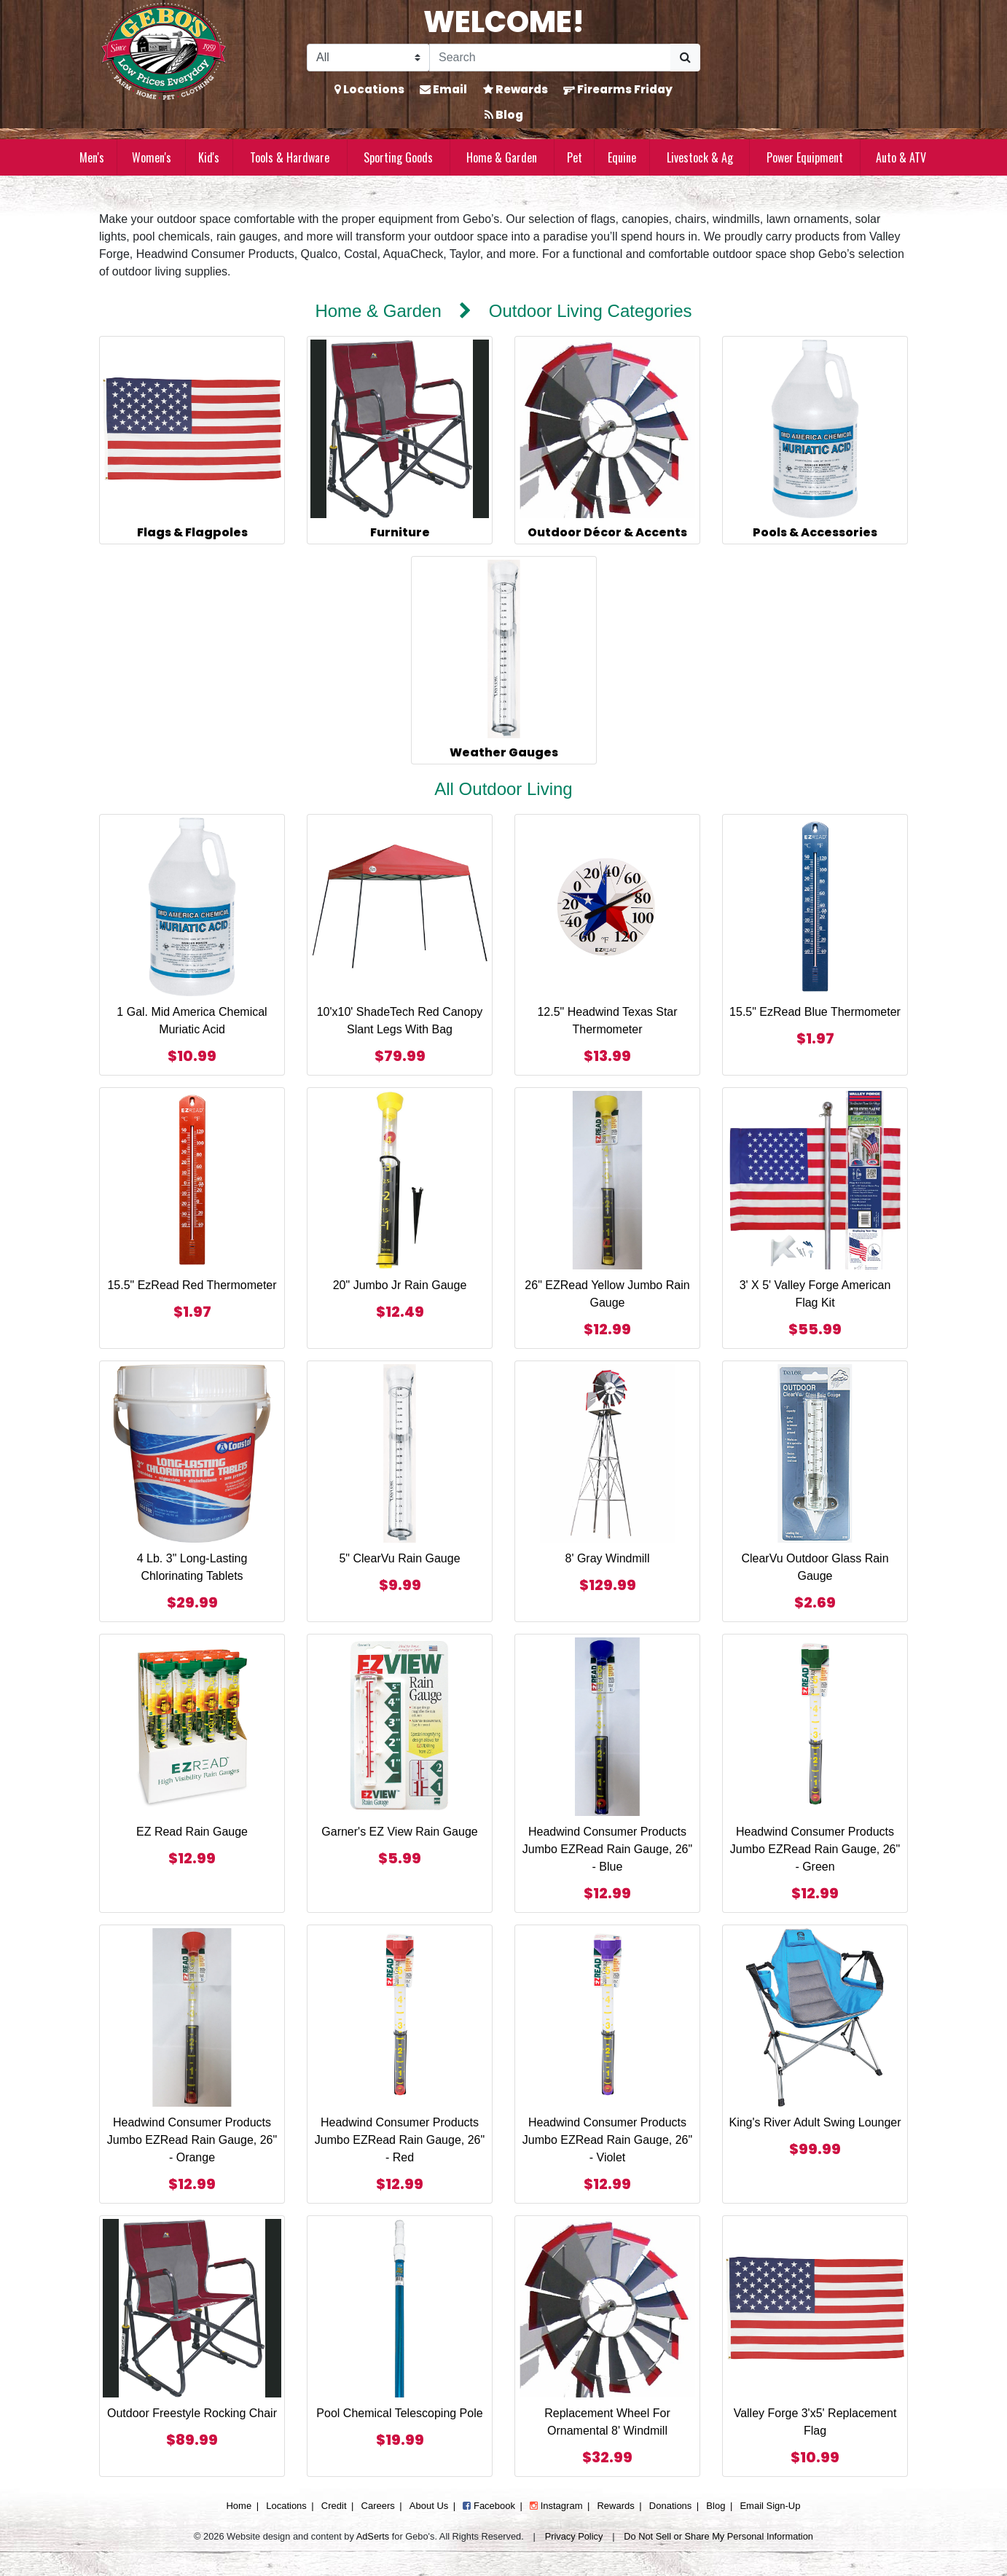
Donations (670, 2505)
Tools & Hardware (289, 157)
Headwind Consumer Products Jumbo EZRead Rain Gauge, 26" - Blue (607, 1849)
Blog (504, 114)
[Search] (550, 57)
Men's (91, 157)
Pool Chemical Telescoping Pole (399, 2413)
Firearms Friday (618, 89)
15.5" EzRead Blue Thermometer (815, 1012)
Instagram (556, 2505)
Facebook (489, 2505)
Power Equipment (805, 157)
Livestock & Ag (700, 157)
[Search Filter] (368, 57)
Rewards (515, 89)
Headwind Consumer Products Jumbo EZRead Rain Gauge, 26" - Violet (607, 2140)
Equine (622, 157)
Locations (369, 89)
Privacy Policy (574, 2536)
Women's (151, 157)
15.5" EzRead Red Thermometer (191, 1285)
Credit (334, 2505)
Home (238, 2505)
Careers (378, 2505)
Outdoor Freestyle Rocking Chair (192, 2413)
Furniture (400, 532)
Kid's (208, 157)
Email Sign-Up (770, 2505)
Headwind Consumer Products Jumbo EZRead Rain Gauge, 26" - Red (400, 2140)
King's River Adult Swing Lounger (815, 2122)
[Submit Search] (685, 57)
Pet (574, 157)
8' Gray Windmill (607, 1558)
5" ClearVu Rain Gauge (399, 1558)
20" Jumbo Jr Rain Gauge (400, 1285)
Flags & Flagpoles (192, 532)
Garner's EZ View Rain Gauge (399, 1831)
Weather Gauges (504, 752)
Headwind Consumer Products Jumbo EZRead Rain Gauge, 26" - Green (815, 1849)
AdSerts (373, 2536)
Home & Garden (501, 157)
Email (443, 89)
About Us (429, 2505)
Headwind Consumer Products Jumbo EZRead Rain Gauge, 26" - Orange (192, 2140)
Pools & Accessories (815, 532)
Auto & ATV (901, 157)
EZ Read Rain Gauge (192, 1831)
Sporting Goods (398, 157)
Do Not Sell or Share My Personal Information (718, 2536)
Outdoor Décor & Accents (607, 532)
